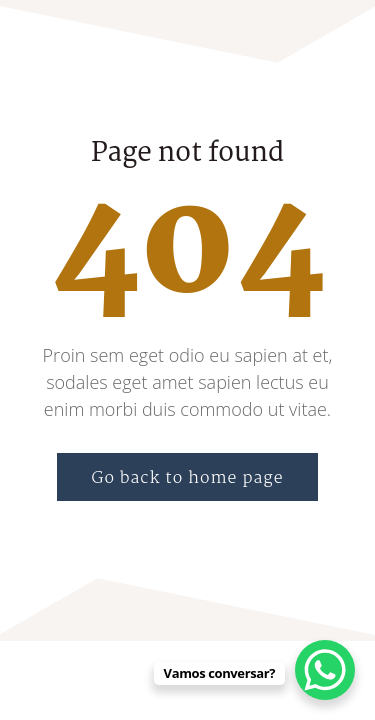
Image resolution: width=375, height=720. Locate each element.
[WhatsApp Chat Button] (325, 670)
